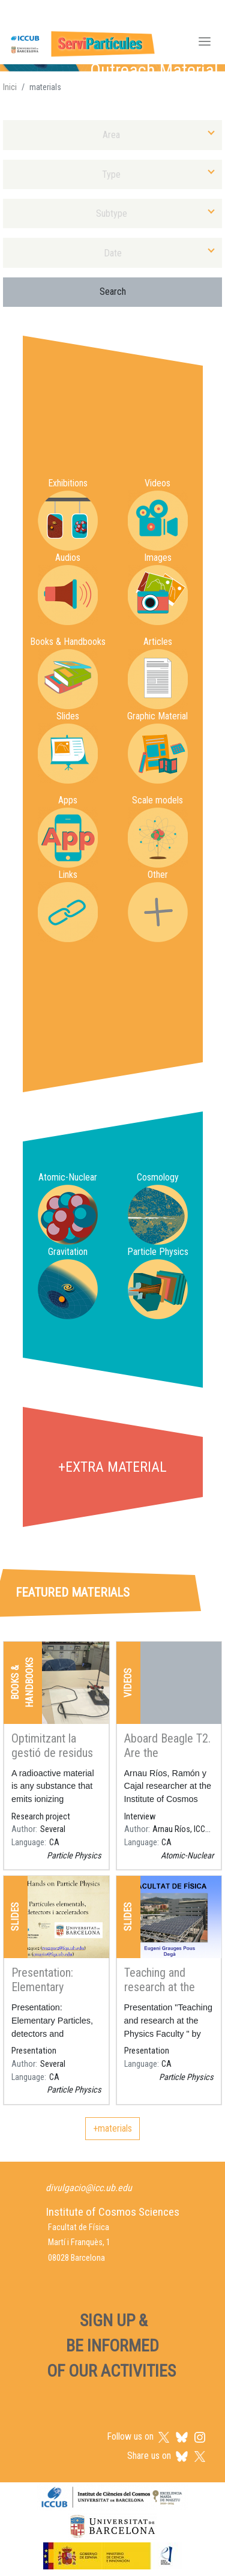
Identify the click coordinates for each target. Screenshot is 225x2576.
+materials (112, 2128)
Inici (10, 87)
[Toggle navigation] (205, 42)
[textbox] (112, 135)
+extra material (112, 1467)
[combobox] (112, 135)
